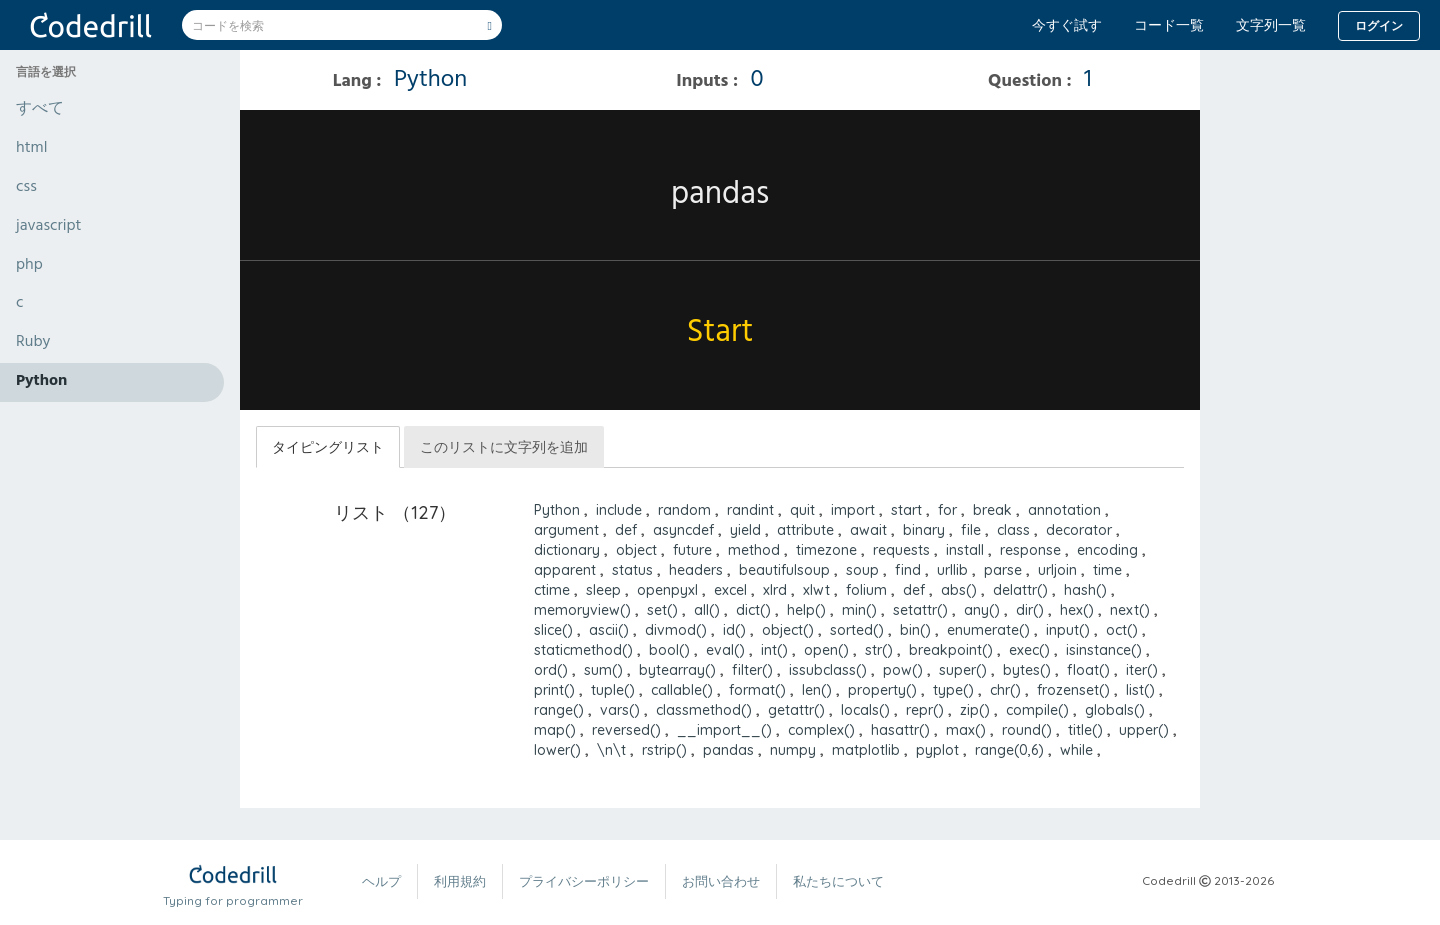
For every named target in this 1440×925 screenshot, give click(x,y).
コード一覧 (1169, 25)
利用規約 (460, 881)
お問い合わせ (721, 881)
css (26, 188)
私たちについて (838, 881)
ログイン (1379, 25)
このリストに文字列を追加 (504, 447)
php (29, 266)
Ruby (33, 343)
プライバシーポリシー (584, 881)
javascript (49, 227)
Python (41, 382)
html (31, 149)
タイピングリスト (328, 447)
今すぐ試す (1067, 25)
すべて (40, 110)
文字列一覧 (1271, 25)
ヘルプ (381, 881)
